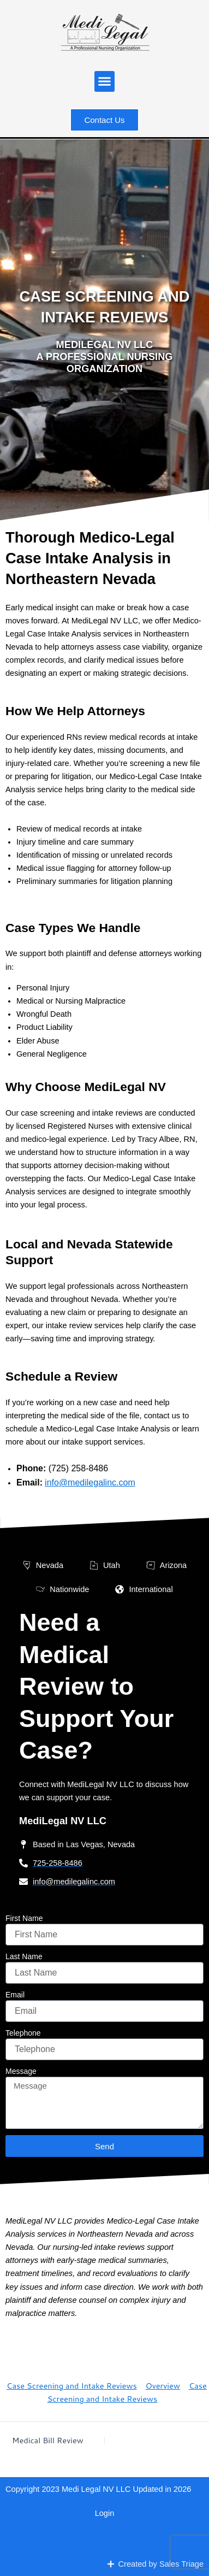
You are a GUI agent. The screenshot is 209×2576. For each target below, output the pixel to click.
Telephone (23, 2033)
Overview (163, 2385)
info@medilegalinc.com (90, 1482)
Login (105, 2513)
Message (21, 2071)
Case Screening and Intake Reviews (72, 2385)
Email (15, 1994)
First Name (24, 1918)
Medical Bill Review (47, 2441)
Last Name (24, 1956)
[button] (104, 81)
